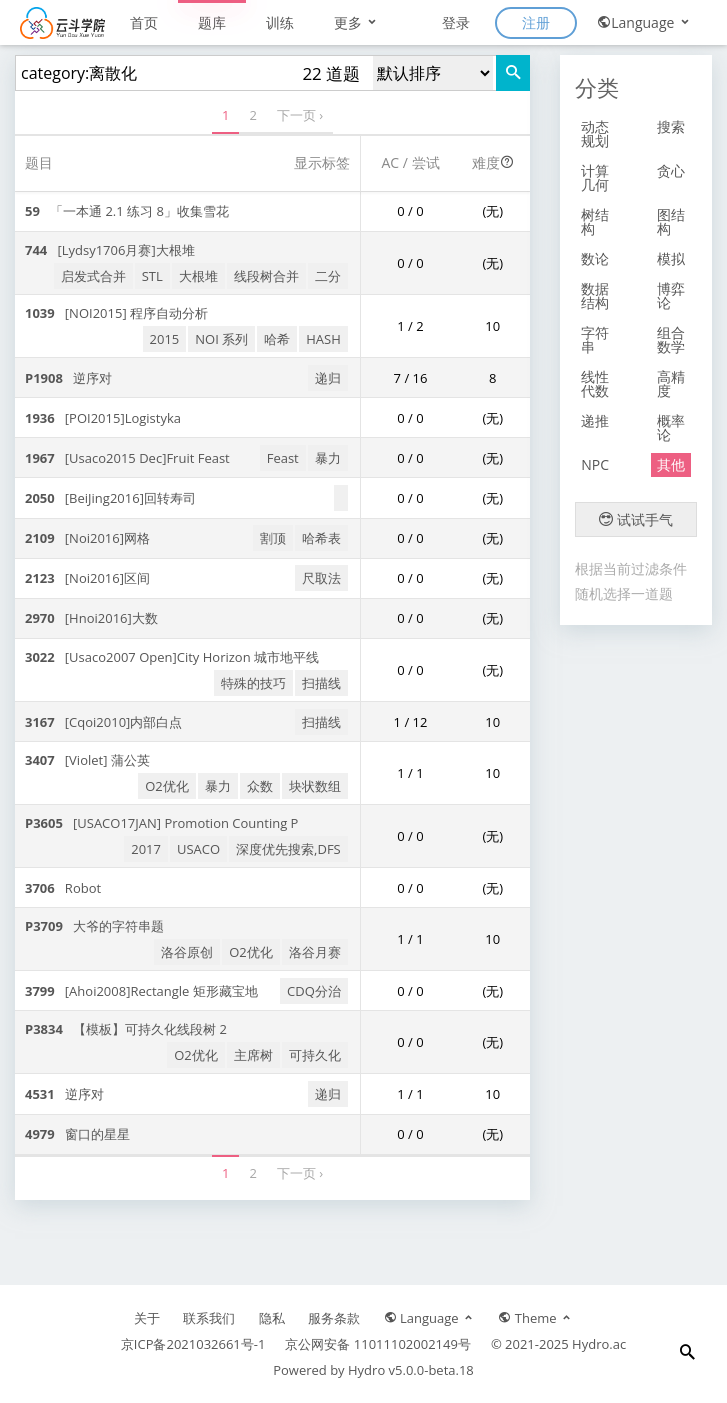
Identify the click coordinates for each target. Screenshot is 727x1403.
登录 (456, 22)
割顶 (273, 538)
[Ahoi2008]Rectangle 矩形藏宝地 (141, 991)
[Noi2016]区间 (87, 578)
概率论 (671, 427)
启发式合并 (93, 276)
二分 (328, 276)
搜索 (671, 126)
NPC (595, 464)
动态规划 (595, 133)
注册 (536, 22)
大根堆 (198, 276)
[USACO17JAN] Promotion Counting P (161, 823)
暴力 (328, 458)
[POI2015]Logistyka (103, 418)
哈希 (277, 339)
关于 (147, 1318)
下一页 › (300, 115)
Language (644, 22)
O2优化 (167, 786)
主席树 (253, 1055)
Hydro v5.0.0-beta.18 (411, 1370)
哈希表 (321, 538)
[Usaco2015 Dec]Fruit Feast (127, 458)
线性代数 (595, 383)
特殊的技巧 (253, 683)
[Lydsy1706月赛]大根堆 (110, 250)
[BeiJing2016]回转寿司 (110, 498)
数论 (595, 258)
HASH (323, 339)
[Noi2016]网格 (87, 538)
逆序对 (68, 378)
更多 (357, 22)
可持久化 (315, 1055)
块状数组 (315, 786)
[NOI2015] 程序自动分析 (116, 313)
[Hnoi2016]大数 (91, 618)
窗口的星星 (77, 1134)
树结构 (595, 221)
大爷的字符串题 (94, 926)
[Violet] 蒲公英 (87, 760)
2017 (146, 849)
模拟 (671, 258)
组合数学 (671, 339)
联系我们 (209, 1318)
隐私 (272, 1318)
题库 (212, 22)
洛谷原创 (187, 952)
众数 (260, 786)
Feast (283, 458)
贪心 (671, 170)
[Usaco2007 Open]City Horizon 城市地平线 (172, 657)
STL (152, 276)
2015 (165, 339)
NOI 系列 (221, 339)
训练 (280, 22)
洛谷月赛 (315, 952)
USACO (198, 849)
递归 (328, 378)
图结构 (671, 221)
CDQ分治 (314, 991)
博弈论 (671, 295)
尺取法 (321, 578)
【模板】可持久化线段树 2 (126, 1029)
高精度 (671, 383)
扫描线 (321, 683)
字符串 (595, 339)
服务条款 (334, 1318)
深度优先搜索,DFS (288, 849)
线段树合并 (266, 276)
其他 (671, 464)
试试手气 (636, 519)
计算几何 (595, 177)
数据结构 (595, 295)
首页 (144, 22)
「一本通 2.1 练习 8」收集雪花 (127, 211)
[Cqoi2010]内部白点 (103, 722)
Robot (63, 888)
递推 (595, 420)
